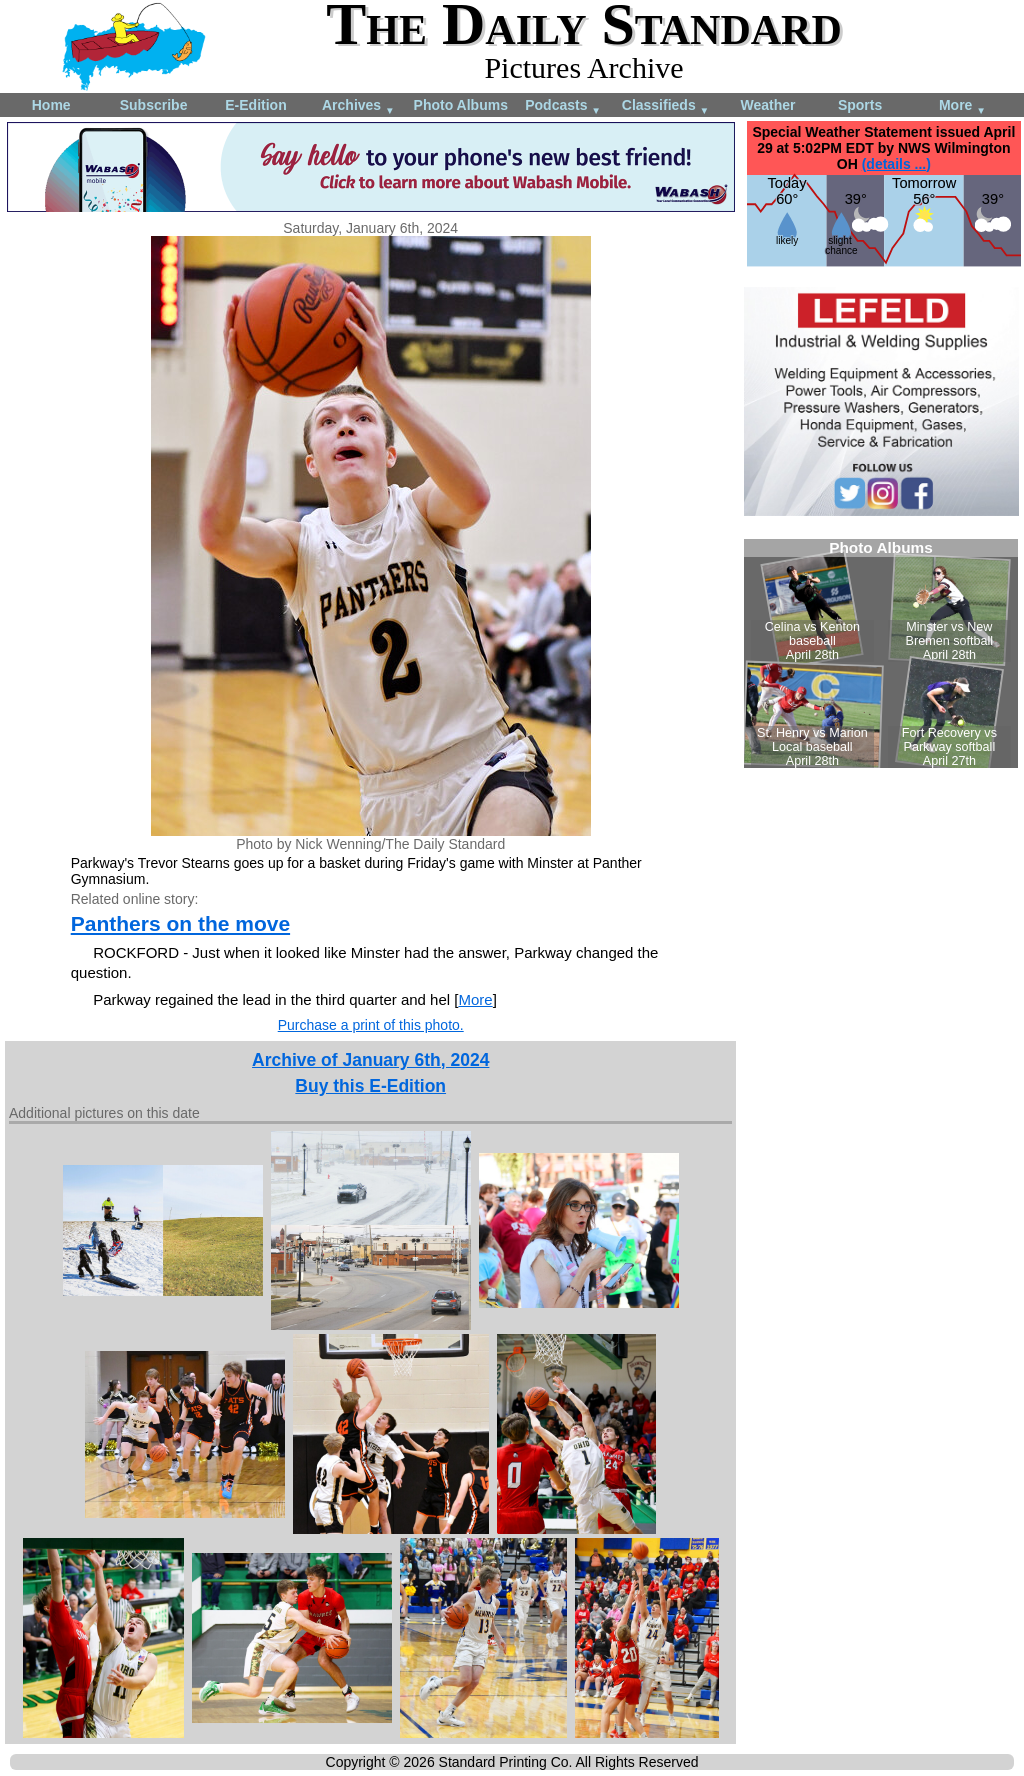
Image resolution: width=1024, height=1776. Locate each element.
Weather (767, 105)
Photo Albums (461, 105)
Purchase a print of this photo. (371, 1025)
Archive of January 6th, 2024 (370, 1060)
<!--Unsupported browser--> (881, 653)
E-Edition (255, 105)
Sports (860, 105)
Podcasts (563, 106)
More (962, 106)
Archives (358, 106)
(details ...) (896, 164)
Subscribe (154, 105)
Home (51, 105)
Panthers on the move (180, 923)
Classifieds (666, 106)
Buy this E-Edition (370, 1086)
